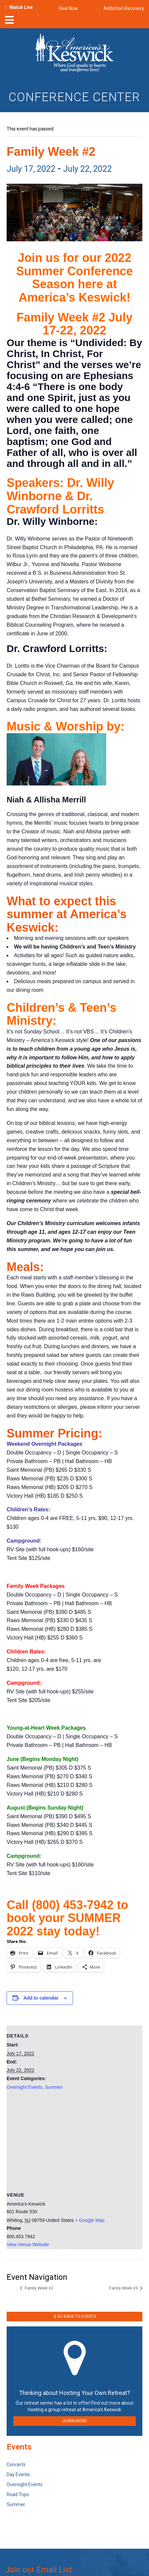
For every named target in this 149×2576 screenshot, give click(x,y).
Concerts (16, 2464)
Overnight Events (24, 2087)
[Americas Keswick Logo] (74, 54)
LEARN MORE (74, 2421)
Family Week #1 (38, 2288)
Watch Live (21, 7)
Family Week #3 (124, 2288)
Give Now (68, 8)
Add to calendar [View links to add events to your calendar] (41, 1998)
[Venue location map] (74, 2143)
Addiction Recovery (124, 8)
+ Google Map (89, 2220)
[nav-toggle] (9, 22)
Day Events (18, 2474)
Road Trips (18, 2494)
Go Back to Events (74, 2316)
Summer (53, 2087)
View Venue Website (28, 2244)
